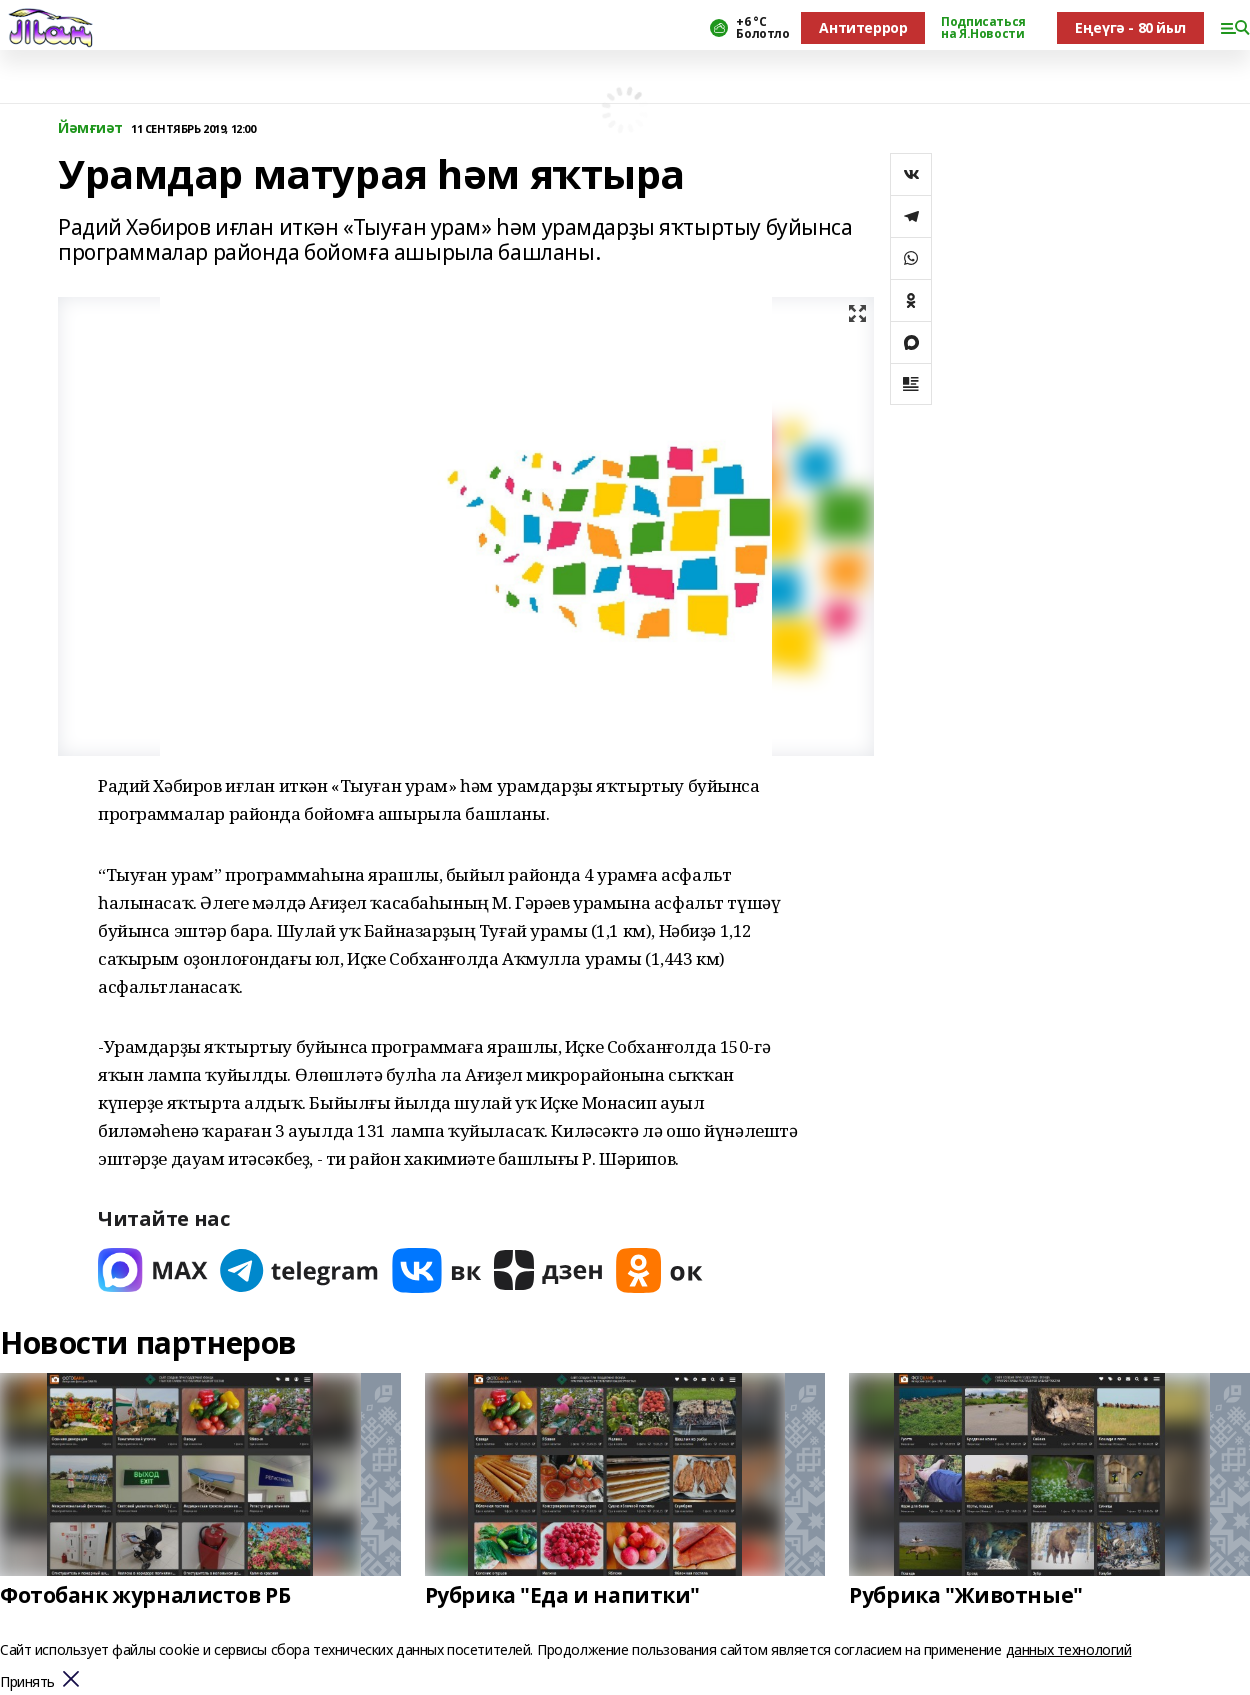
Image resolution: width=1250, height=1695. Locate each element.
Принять (27, 1682)
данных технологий (1069, 1649)
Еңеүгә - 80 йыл (1130, 27)
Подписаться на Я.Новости (983, 28)
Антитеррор (863, 27)
